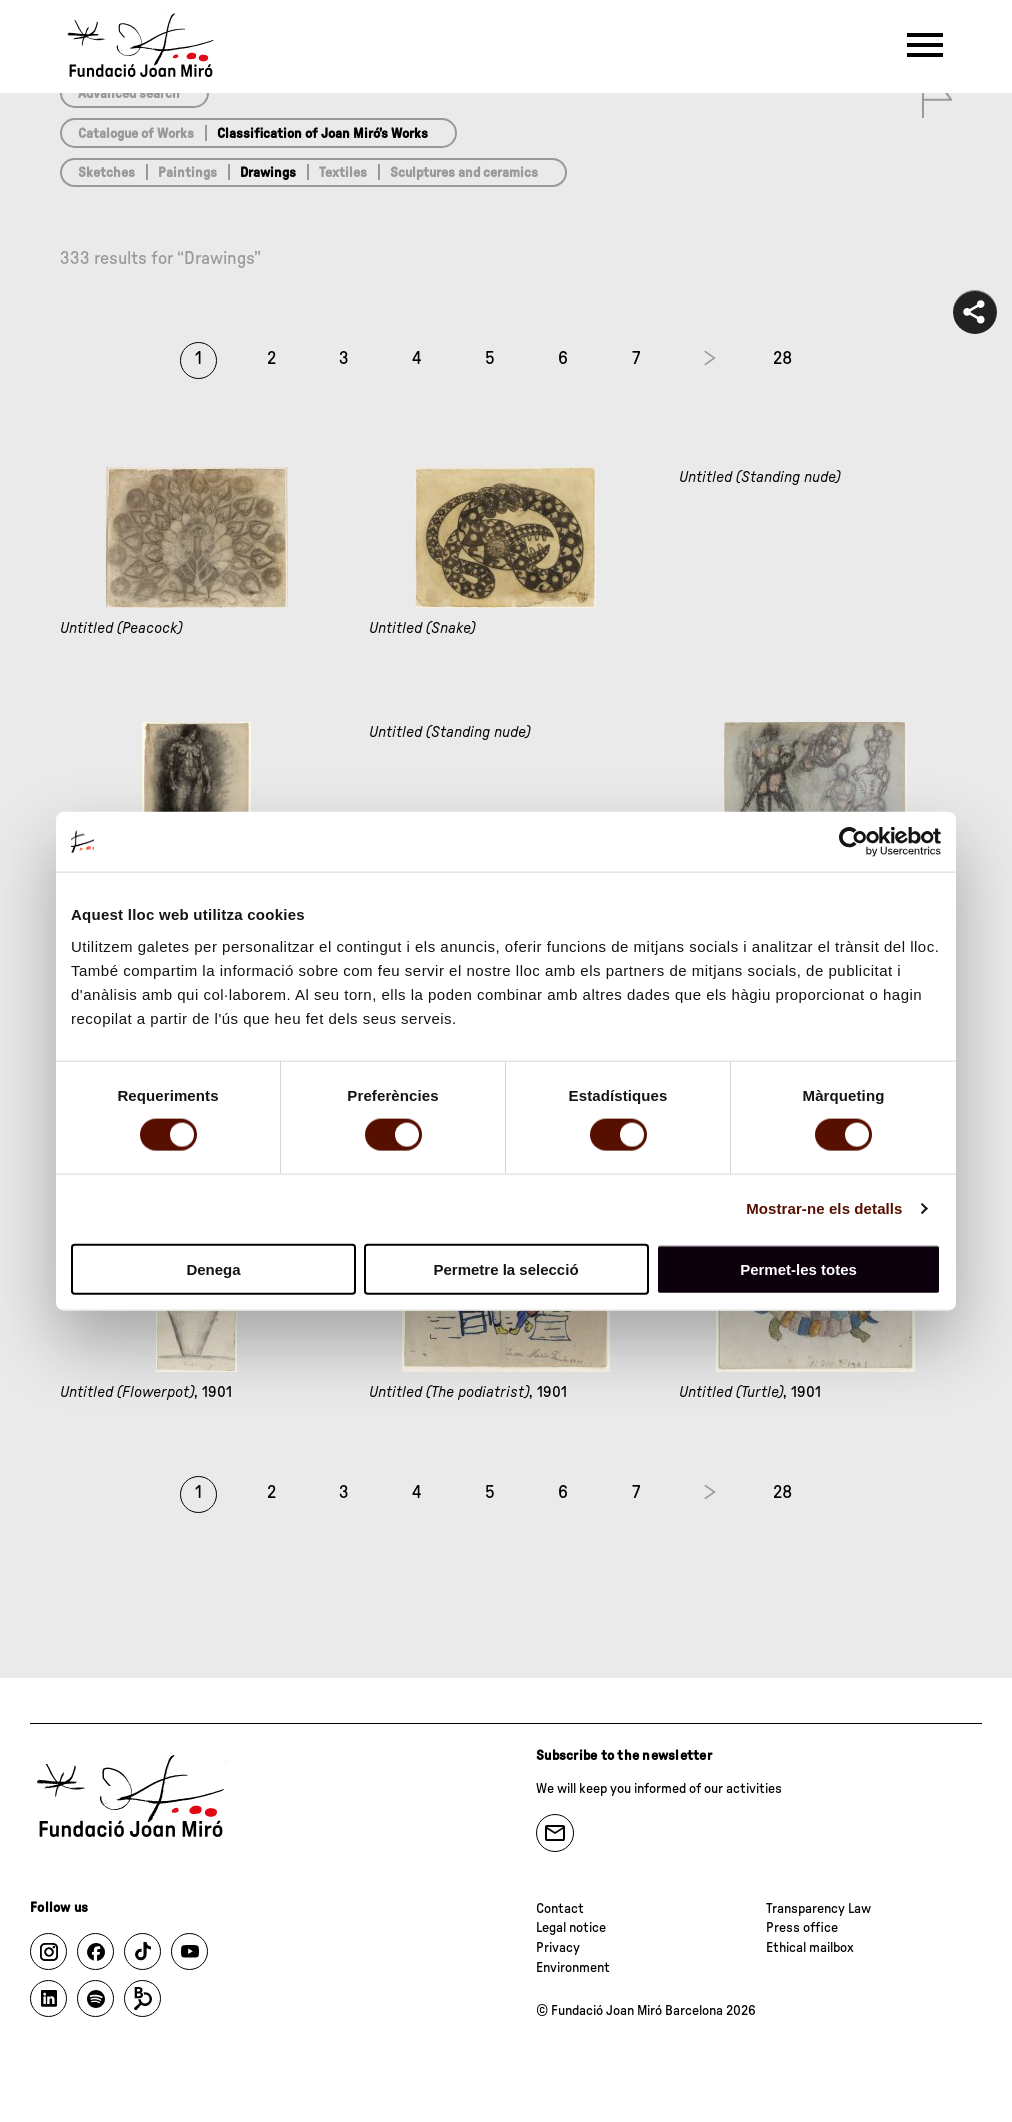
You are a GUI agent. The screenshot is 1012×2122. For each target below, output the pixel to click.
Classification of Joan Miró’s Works (322, 134)
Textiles (343, 173)
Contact (560, 1909)
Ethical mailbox (810, 1948)
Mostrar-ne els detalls (824, 1208)
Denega (213, 1268)
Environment (573, 1968)
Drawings (268, 173)
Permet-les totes (798, 1268)
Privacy (558, 1948)
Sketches (106, 173)
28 (782, 359)
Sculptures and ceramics (464, 173)
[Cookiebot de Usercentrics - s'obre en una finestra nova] (853, 842)
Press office (802, 1928)
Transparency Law (818, 1909)
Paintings (187, 173)
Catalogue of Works (136, 134)
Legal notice (571, 1928)
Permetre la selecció (505, 1268)
